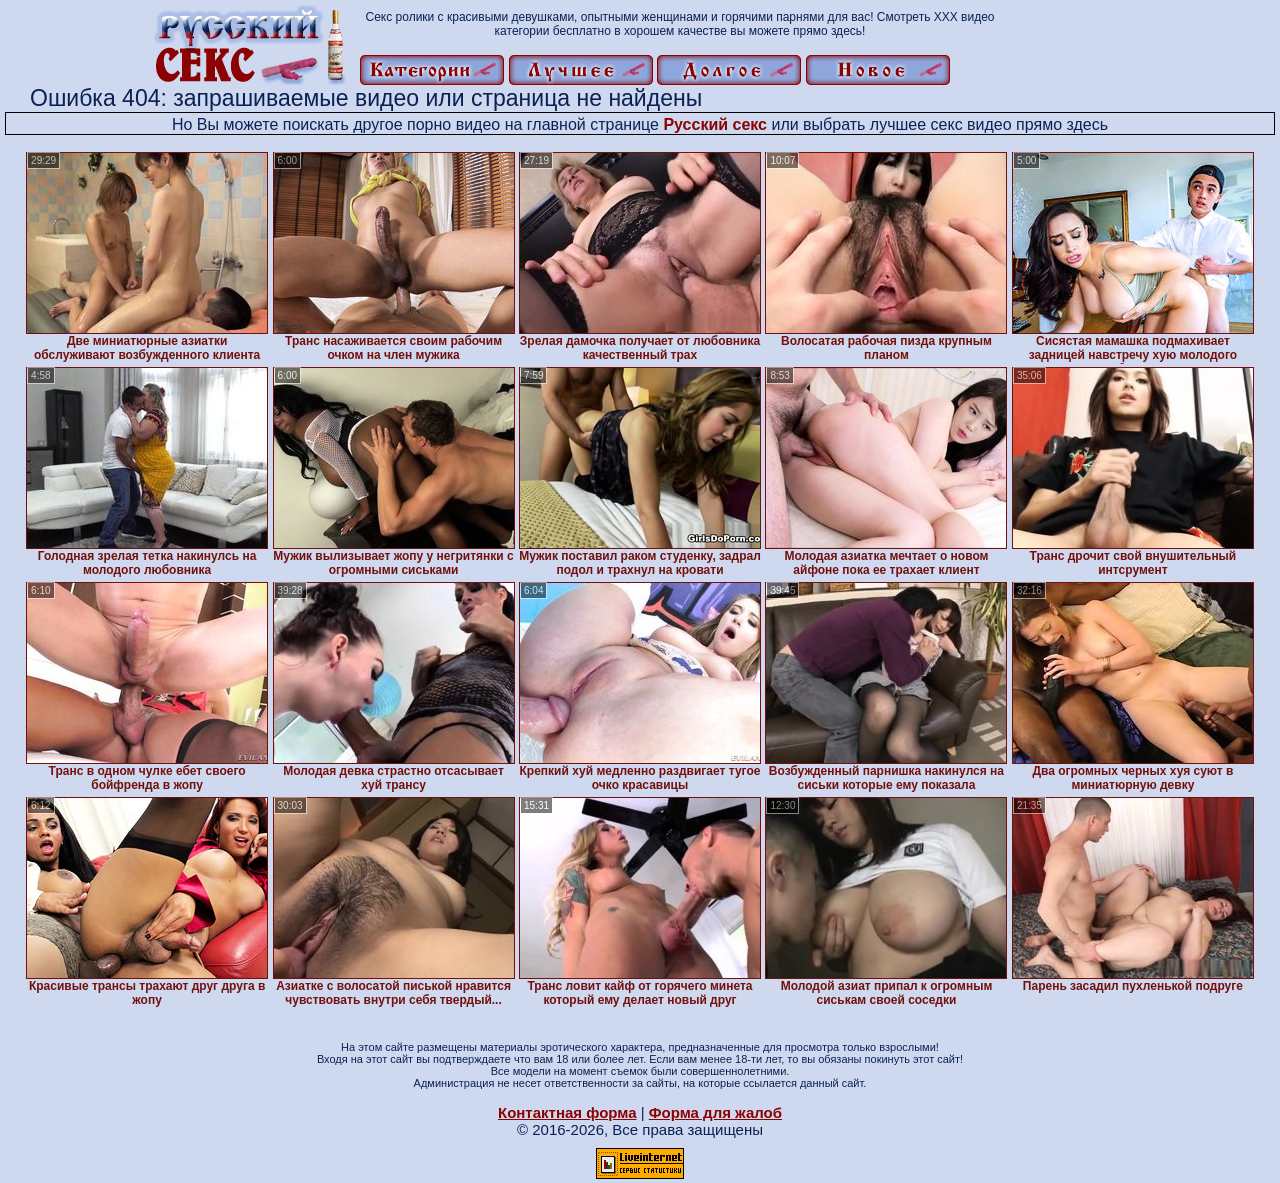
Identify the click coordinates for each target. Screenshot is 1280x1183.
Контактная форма (567, 1112)
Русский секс (715, 124)
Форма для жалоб (715, 1112)
